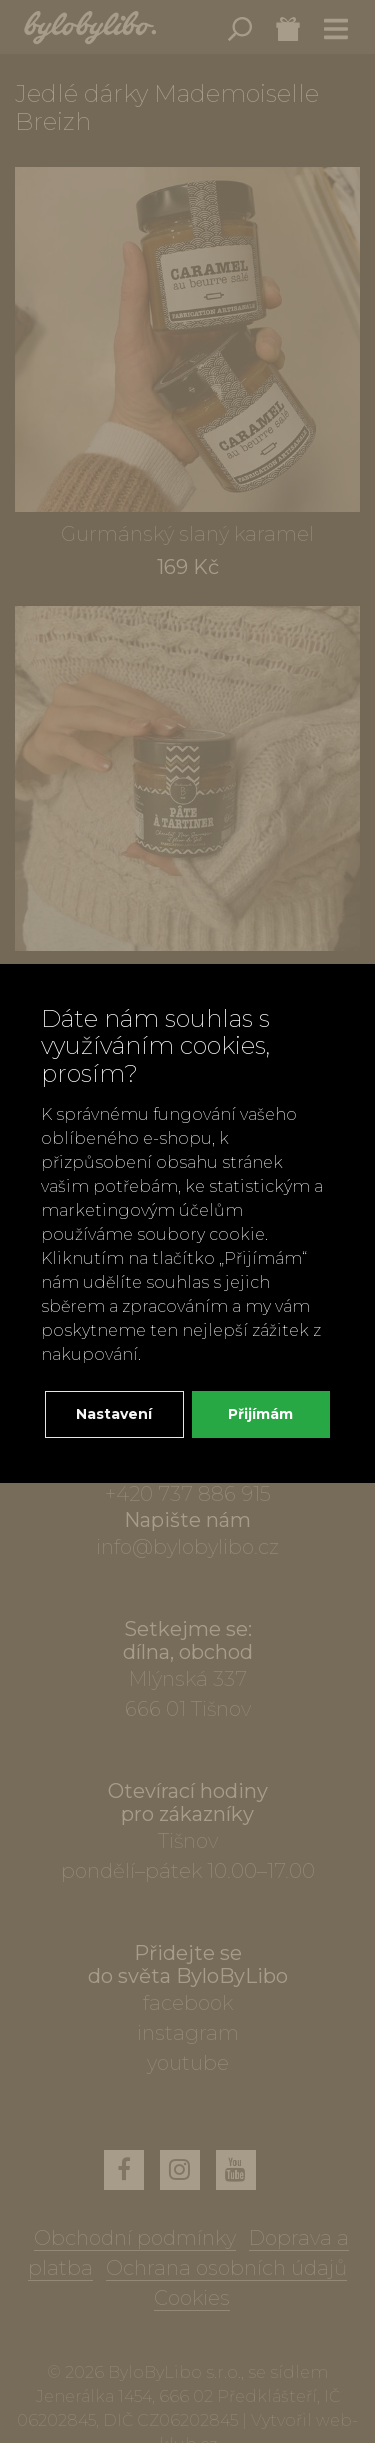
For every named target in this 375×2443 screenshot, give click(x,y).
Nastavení (114, 1414)
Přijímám (260, 1414)
